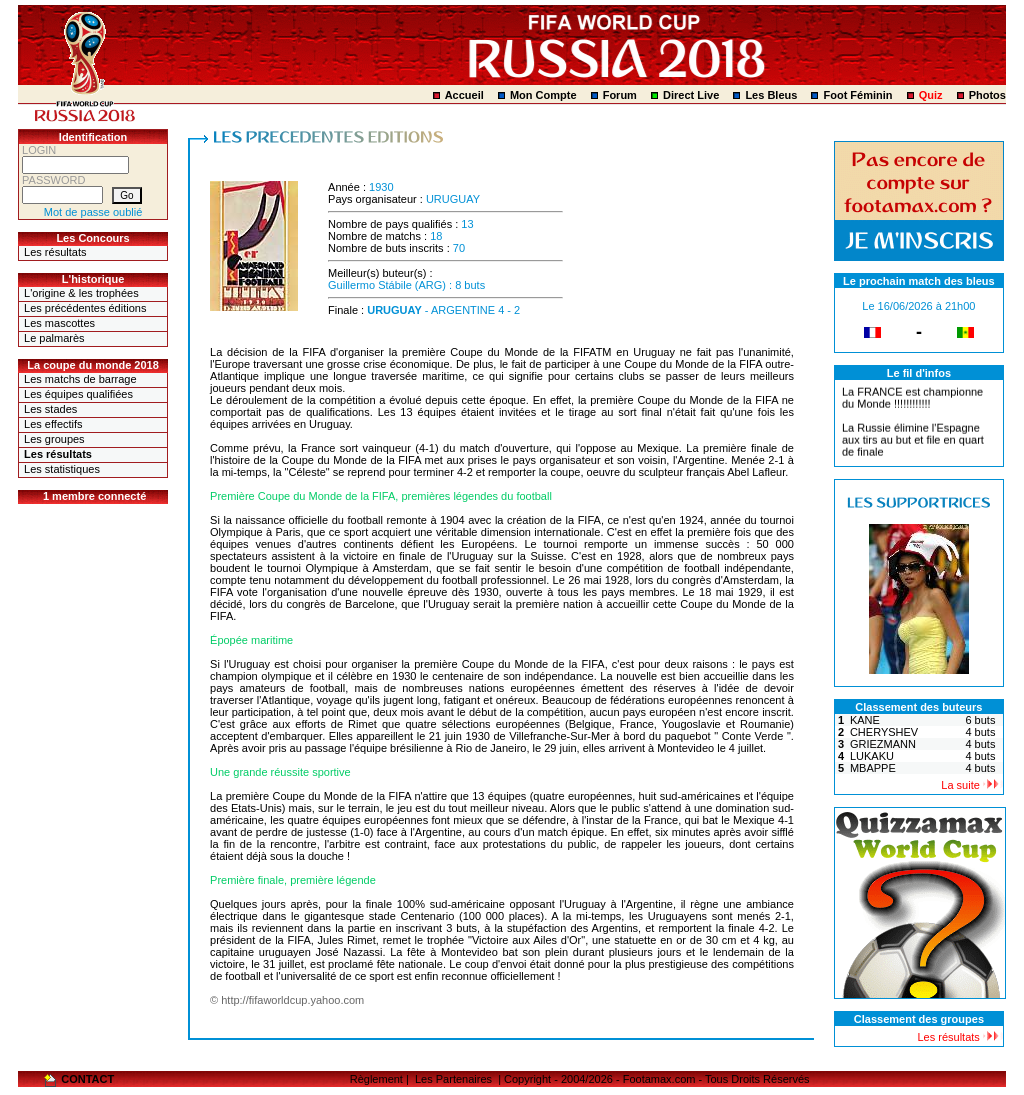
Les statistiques (62, 469)
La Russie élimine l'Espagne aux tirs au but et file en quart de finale (913, 442)
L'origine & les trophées (81, 293)
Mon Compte (543, 95)
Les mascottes (59, 323)
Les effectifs (53, 424)
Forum (620, 95)
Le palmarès (54, 338)
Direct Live (691, 95)
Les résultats (55, 252)
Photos (987, 95)
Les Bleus (771, 95)
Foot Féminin (857, 95)
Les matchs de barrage (80, 379)
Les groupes (54, 439)
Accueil (464, 95)
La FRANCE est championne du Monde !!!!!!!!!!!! (912, 400)
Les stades (50, 409)
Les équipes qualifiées (78, 394)
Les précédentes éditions (85, 308)
